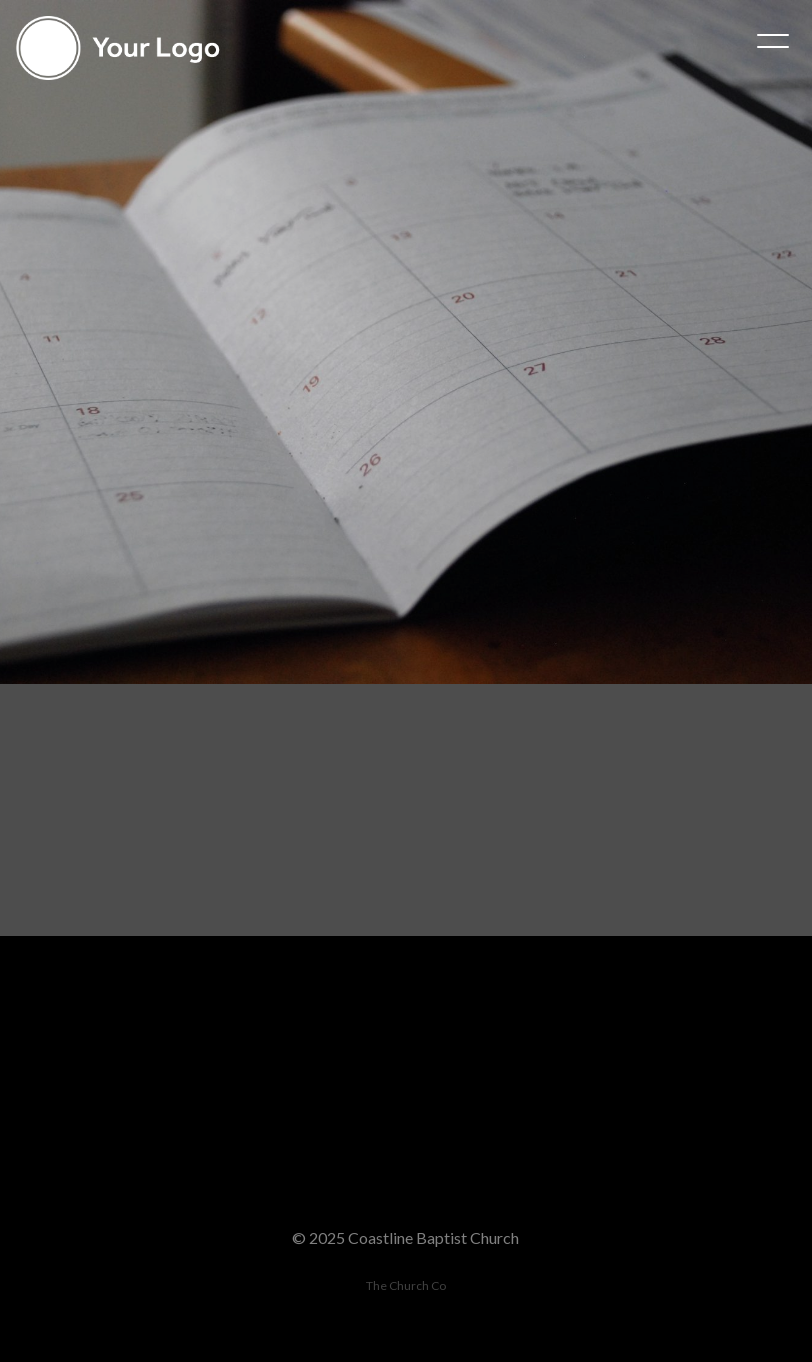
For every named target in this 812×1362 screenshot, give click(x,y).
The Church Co (406, 1285)
